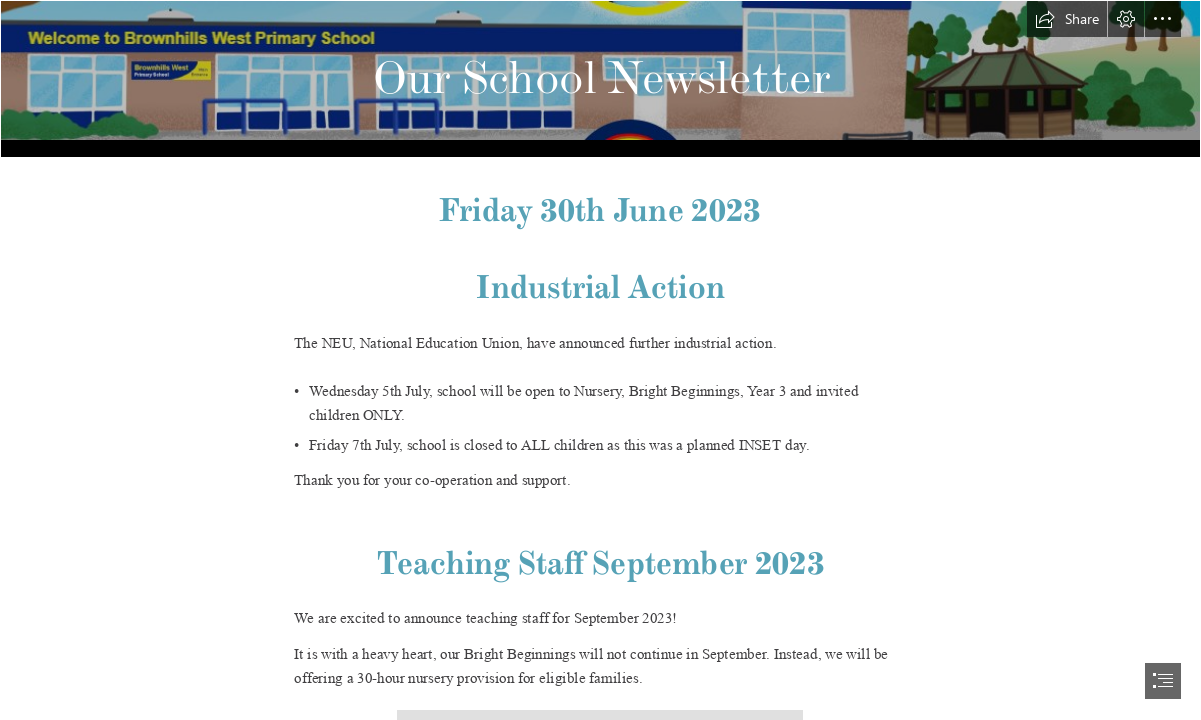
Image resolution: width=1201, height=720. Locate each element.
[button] (1067, 19)
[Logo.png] (600, 79)
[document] (600, 360)
